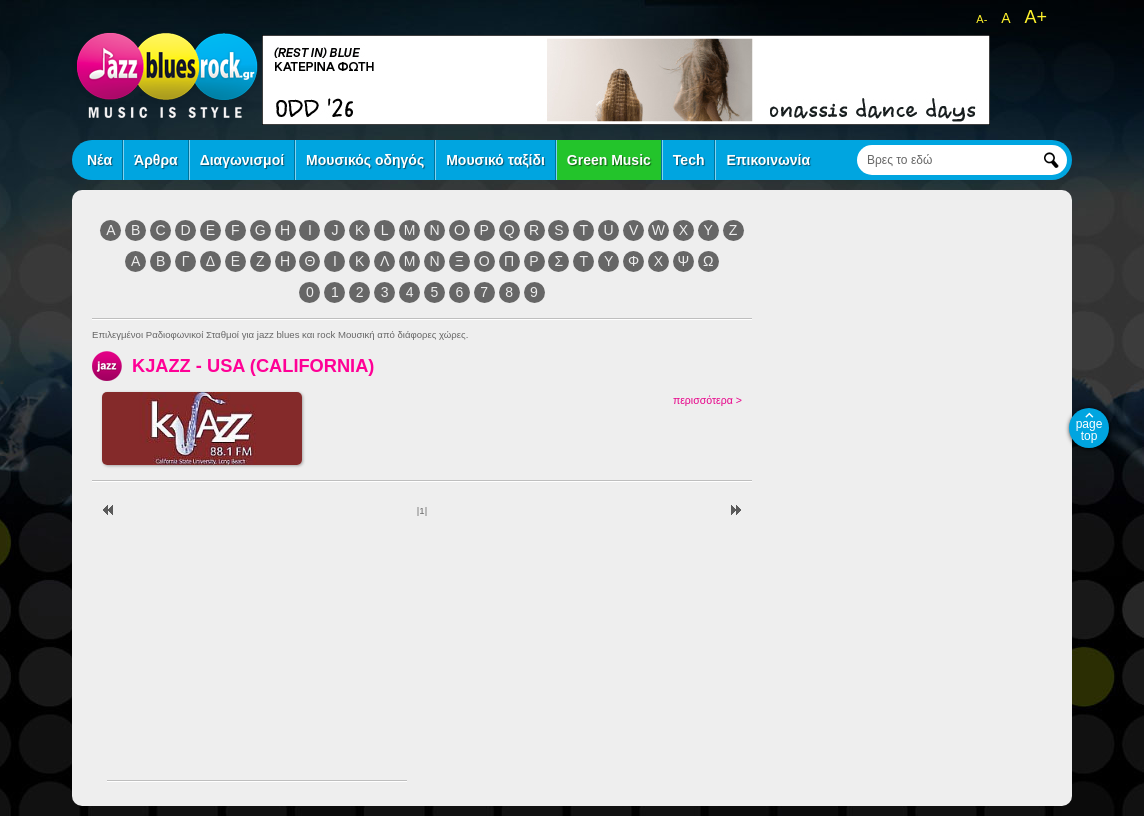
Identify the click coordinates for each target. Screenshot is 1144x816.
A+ (1035, 17)
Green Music (609, 160)
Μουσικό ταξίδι (495, 160)
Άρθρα (156, 160)
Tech (689, 160)
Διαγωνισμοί (242, 160)
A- (981, 19)
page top (1089, 430)
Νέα (99, 160)
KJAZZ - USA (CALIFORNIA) (253, 365)
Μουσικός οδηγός (365, 160)
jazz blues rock (167, 75)
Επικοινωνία (768, 160)
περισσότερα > (707, 400)
